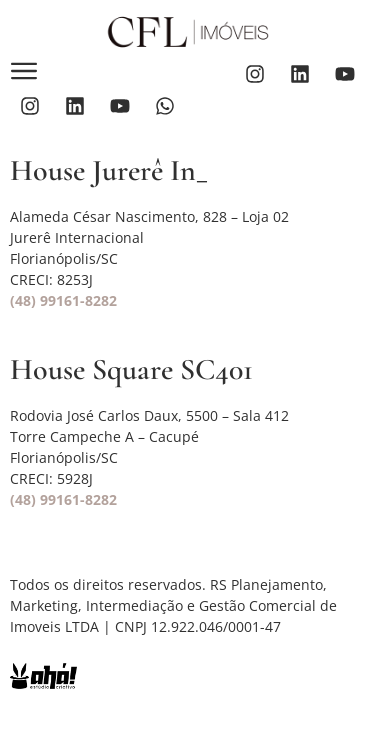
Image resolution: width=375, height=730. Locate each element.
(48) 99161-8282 (63, 300)
